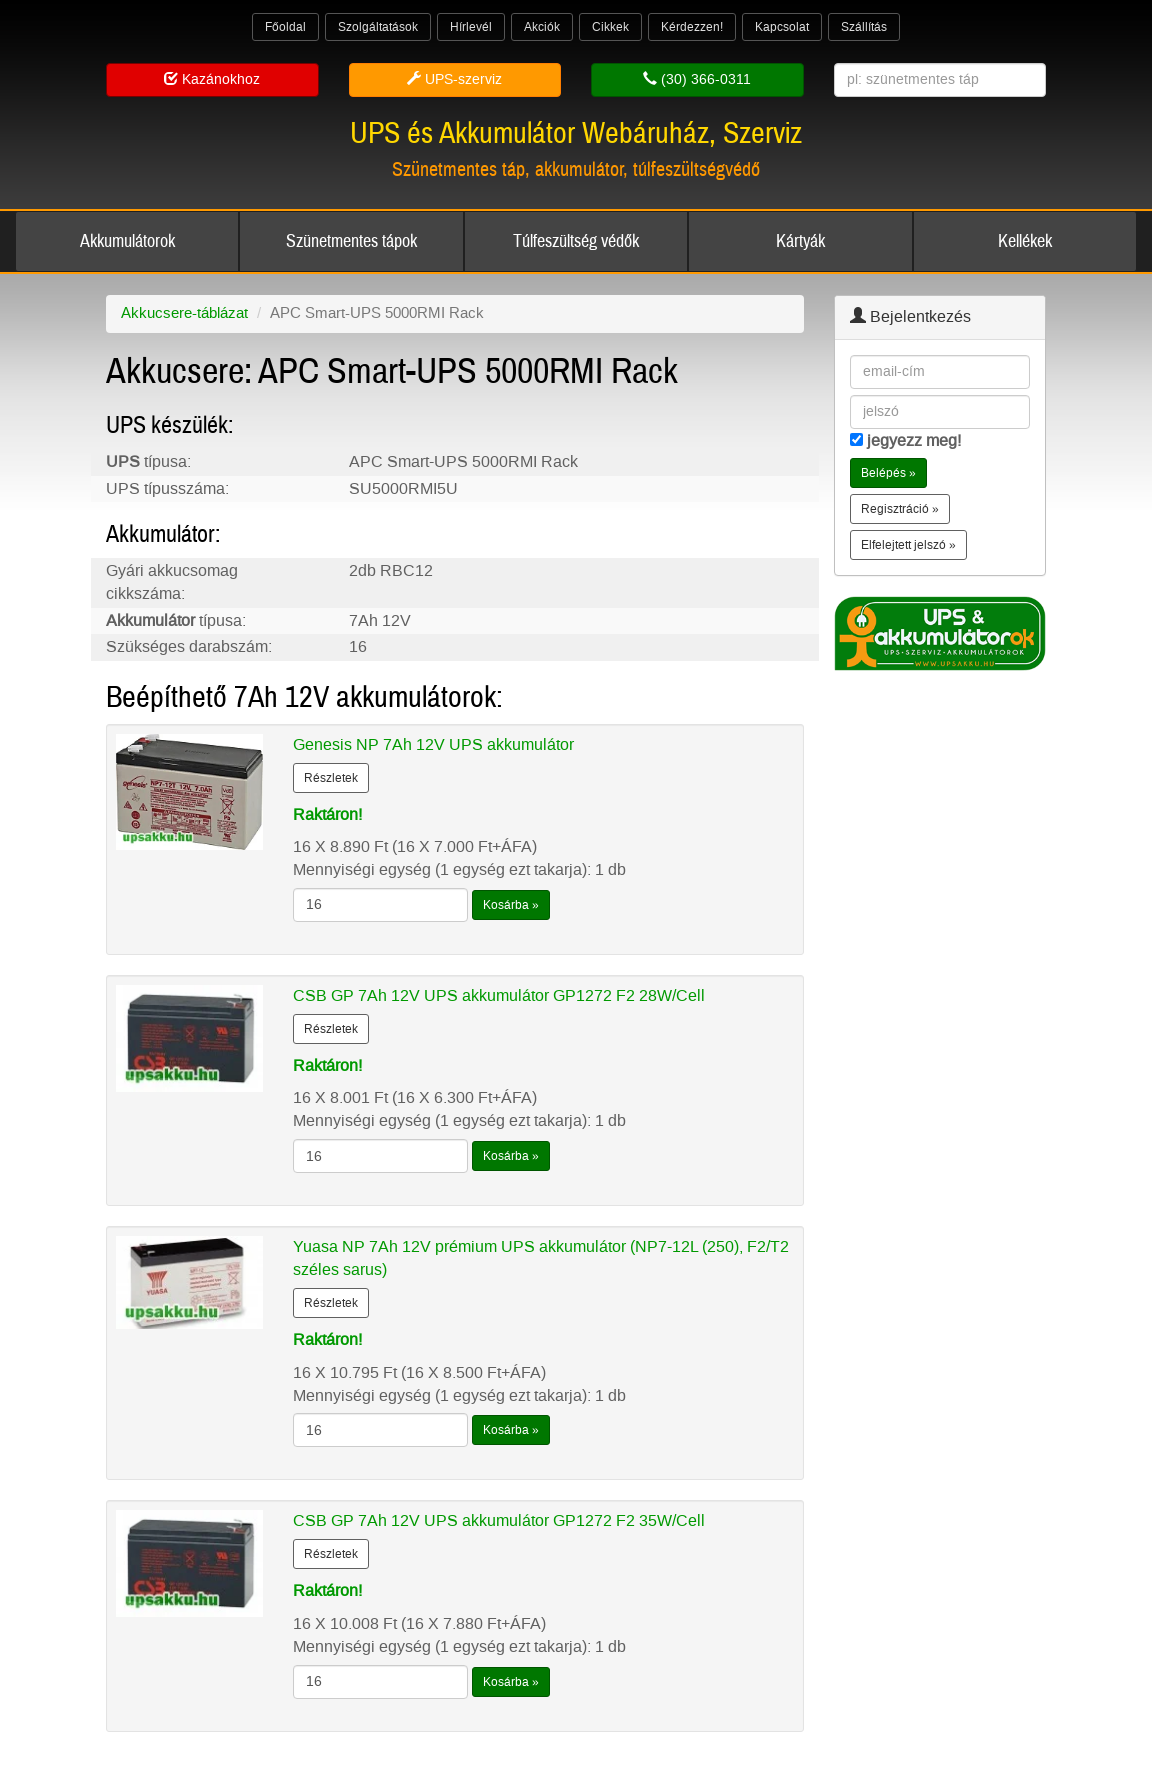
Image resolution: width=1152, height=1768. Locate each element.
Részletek (331, 778)
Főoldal (285, 27)
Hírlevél (471, 27)
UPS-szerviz (454, 79)
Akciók (542, 27)
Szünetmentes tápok (351, 241)
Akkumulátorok (127, 241)
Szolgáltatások (378, 27)
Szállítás (864, 27)
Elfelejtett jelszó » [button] (908, 545)
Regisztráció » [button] (900, 509)
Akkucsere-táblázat (184, 313)
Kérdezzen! (692, 27)
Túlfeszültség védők (576, 241)
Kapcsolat (782, 27)
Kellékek (1025, 241)
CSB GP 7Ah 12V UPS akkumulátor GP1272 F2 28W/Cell (499, 995)
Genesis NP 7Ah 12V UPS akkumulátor (433, 744)
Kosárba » (511, 905)
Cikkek (610, 27)
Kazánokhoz (212, 79)
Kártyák (800, 241)
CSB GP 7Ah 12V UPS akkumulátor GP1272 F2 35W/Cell (499, 1520)
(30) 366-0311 (697, 79)
